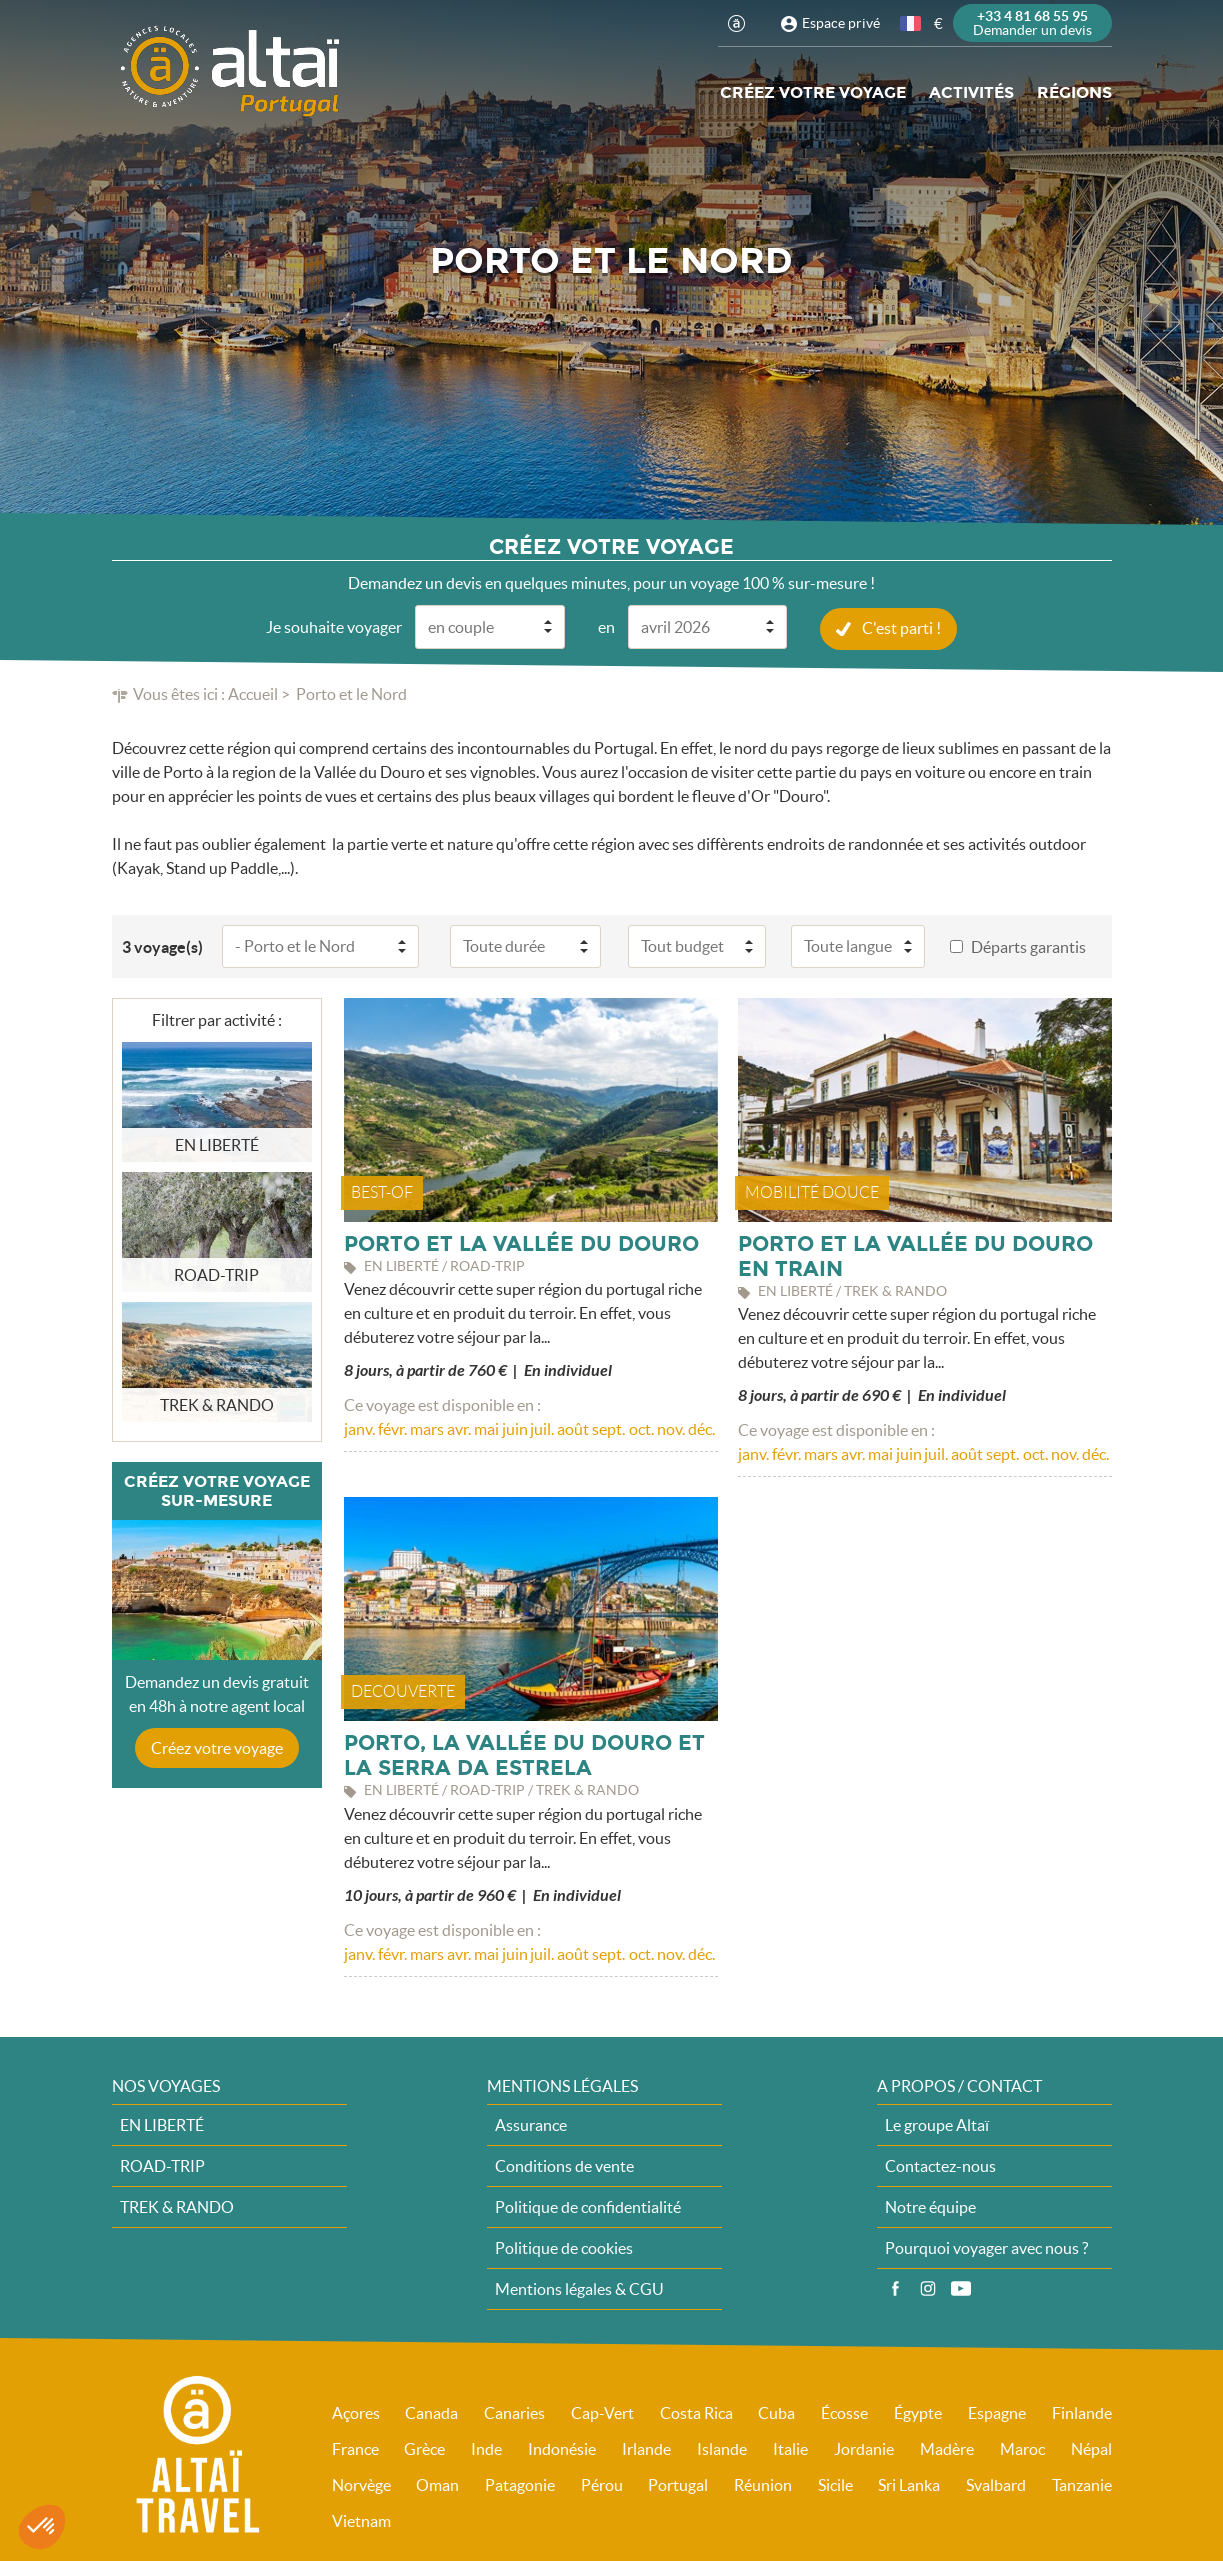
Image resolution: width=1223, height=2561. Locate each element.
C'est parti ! (901, 627)
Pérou (602, 2484)
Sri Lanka (909, 2484)
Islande (722, 2448)
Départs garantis (1028, 946)
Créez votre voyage (813, 92)
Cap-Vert (602, 2412)
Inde (486, 2448)
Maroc (1022, 2448)
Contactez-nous (940, 2165)
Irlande (646, 2448)
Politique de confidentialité (588, 2206)
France (355, 2448)
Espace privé (841, 23)
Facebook (895, 2288)
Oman (437, 2484)
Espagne (997, 2412)
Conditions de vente (564, 2165)
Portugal (678, 2484)
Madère (947, 2448)
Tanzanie (1082, 2484)
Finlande (1082, 2412)
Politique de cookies (564, 2247)
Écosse (844, 2412)
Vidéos (961, 2288)
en (606, 626)
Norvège (361, 2484)
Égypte (918, 2412)
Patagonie (520, 2484)
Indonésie (562, 2448)
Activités (971, 92)
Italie (790, 2448)
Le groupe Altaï (937, 2124)
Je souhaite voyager (334, 626)
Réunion (763, 2484)
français (912, 23)
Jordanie (864, 2448)
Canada (431, 2412)
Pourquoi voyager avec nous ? (986, 2247)
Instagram (928, 2288)
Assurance (531, 2124)
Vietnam (361, 2520)
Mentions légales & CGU (579, 2288)
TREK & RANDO (177, 2206)
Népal (1091, 2448)
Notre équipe (930, 2206)
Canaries (514, 2412)
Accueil (253, 693)
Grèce (424, 2448)
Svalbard (996, 2484)
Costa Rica (696, 2412)
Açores (356, 2412)
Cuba (776, 2412)
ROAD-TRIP (162, 2165)
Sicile (835, 2484)
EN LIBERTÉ (162, 2124)
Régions (1074, 92)
